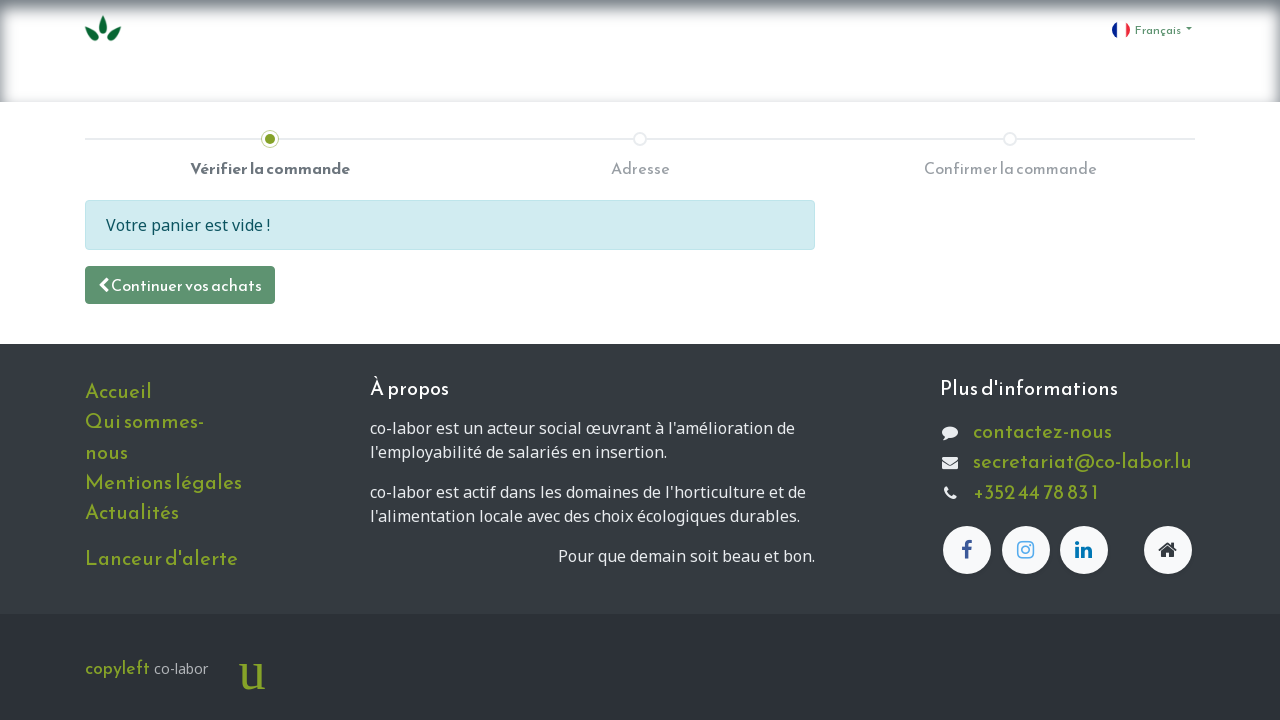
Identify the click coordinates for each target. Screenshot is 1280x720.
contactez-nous (1042, 431)
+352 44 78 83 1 (1035, 492)
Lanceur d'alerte (161, 558)
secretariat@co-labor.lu (1082, 461)
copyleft (117, 668)
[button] (180, 285)
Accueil (118, 391)
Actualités (132, 512)
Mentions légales (163, 482)
